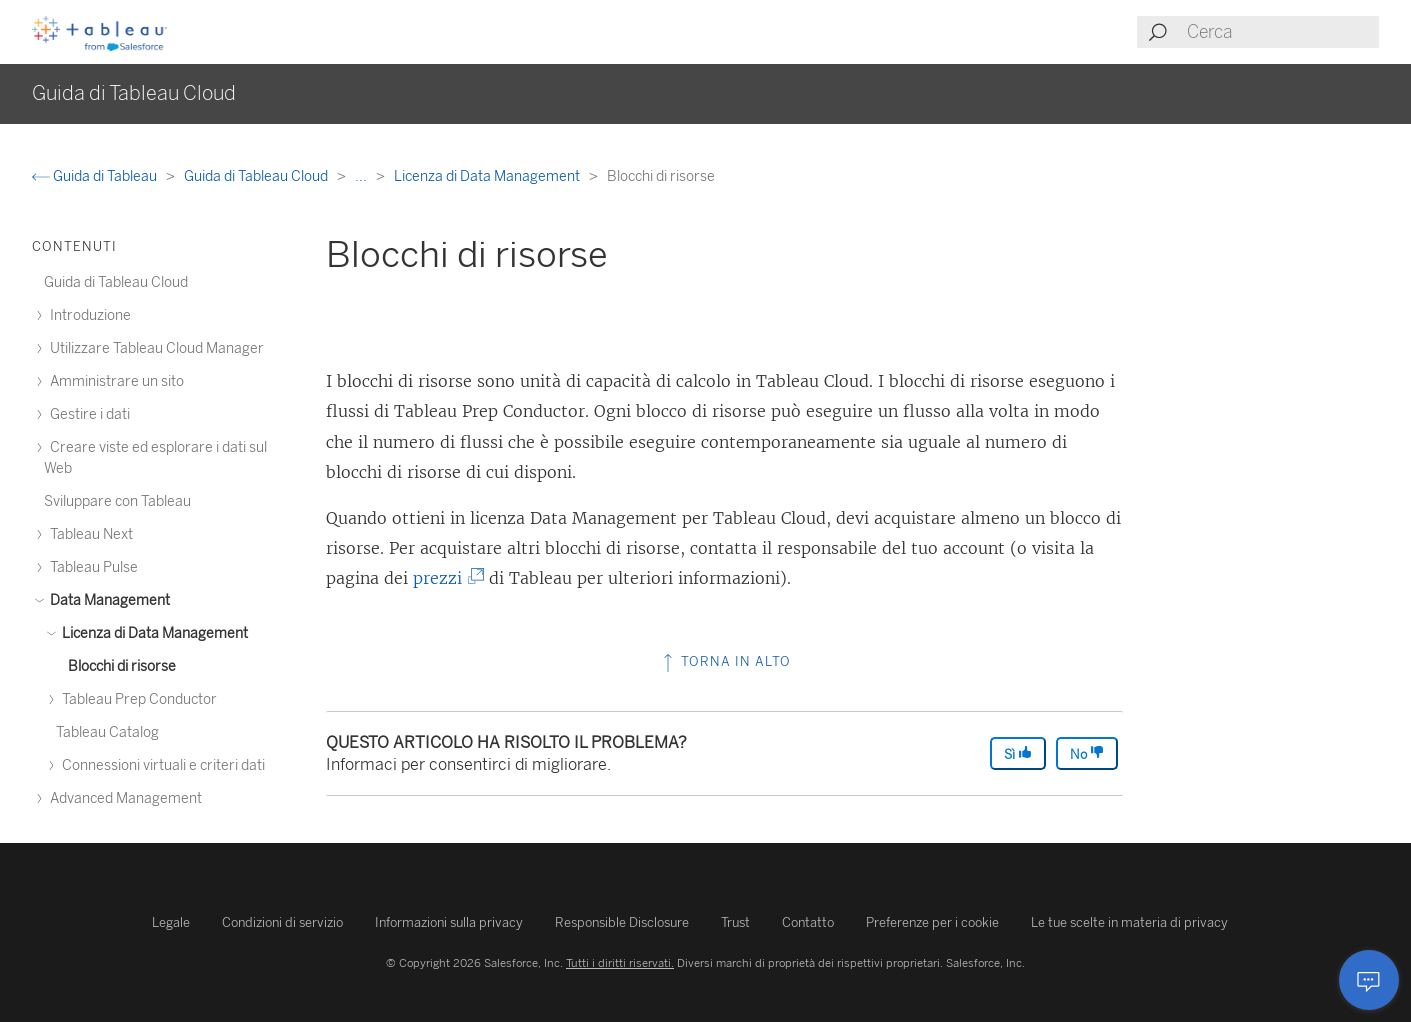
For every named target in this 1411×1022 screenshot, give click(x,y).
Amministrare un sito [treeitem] (114, 381)
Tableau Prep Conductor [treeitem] (136, 699)
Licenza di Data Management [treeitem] (152, 633)
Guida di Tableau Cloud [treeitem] (116, 282)
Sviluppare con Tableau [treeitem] (117, 501)
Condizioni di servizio (282, 922)
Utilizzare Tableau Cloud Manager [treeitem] (154, 348)
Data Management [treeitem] (107, 600)
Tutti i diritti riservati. (620, 963)
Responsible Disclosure (622, 922)
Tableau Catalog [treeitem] (107, 732)
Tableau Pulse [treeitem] (91, 567)
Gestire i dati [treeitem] (87, 414)
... (362, 176)
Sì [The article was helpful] (1018, 753)
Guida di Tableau (96, 176)
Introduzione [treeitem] (87, 315)
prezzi (445, 578)
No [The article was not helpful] (1087, 753)
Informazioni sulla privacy (449, 922)
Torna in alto (725, 661)
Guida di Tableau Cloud (257, 176)
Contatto (808, 922)
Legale (171, 922)
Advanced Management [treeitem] (123, 798)
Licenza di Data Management (488, 176)
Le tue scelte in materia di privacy (1129, 922)
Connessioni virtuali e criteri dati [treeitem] (160, 765)
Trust (735, 922)
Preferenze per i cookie (932, 922)
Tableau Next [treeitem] (88, 534)
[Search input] (1282, 32)
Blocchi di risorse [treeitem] (122, 666)
